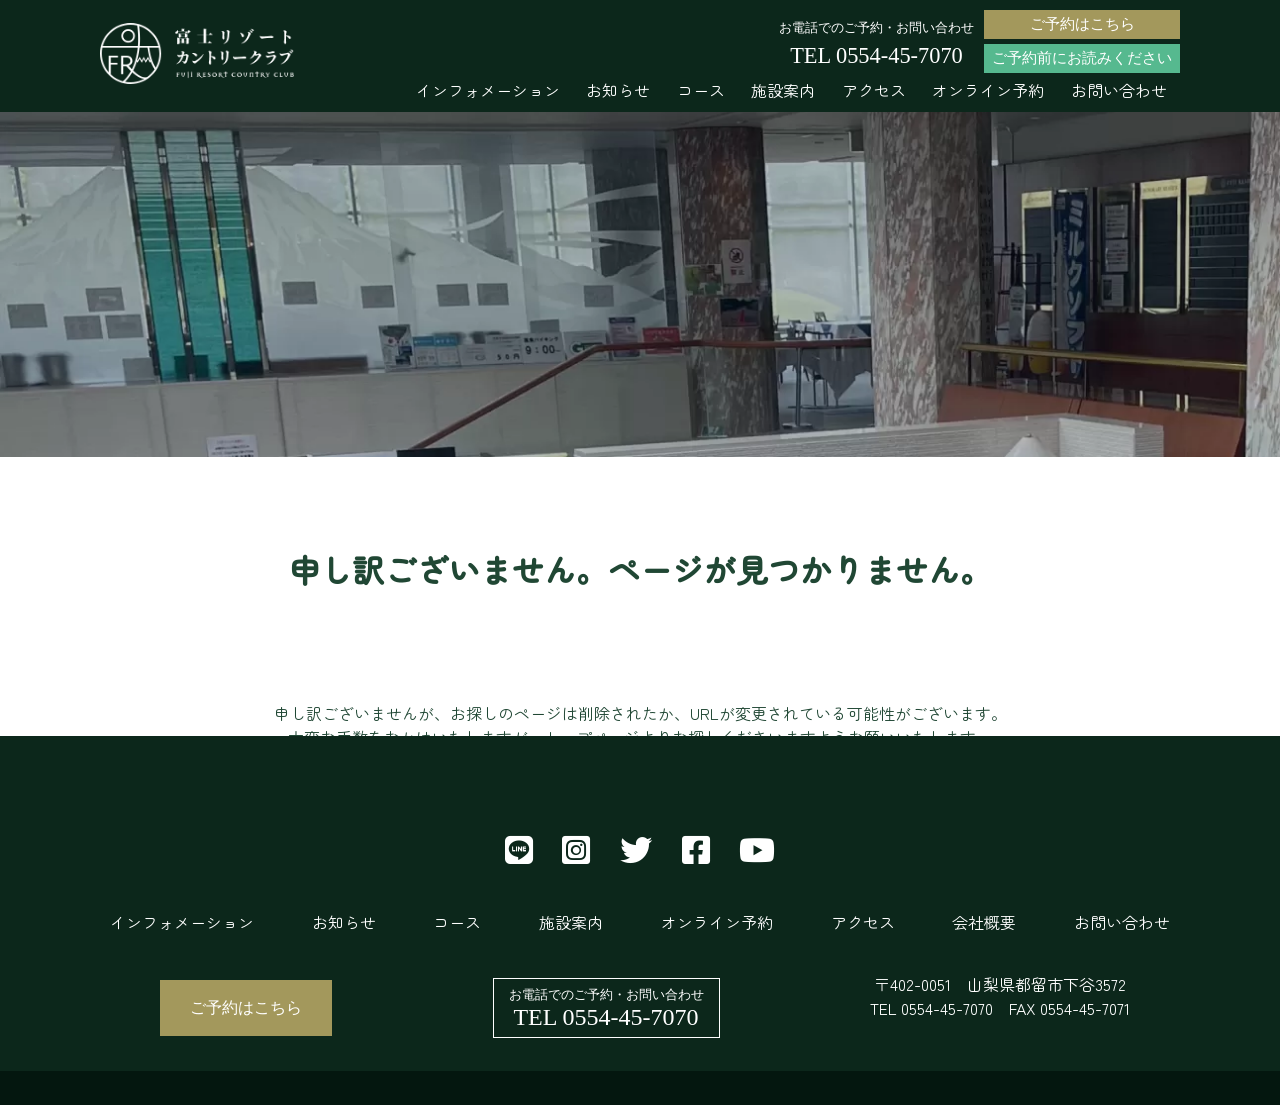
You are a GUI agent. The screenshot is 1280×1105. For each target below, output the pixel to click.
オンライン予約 (988, 90)
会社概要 (984, 922)
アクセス (874, 90)
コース (701, 90)
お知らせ (618, 90)
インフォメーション (488, 90)
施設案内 (783, 90)
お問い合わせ (1119, 90)
